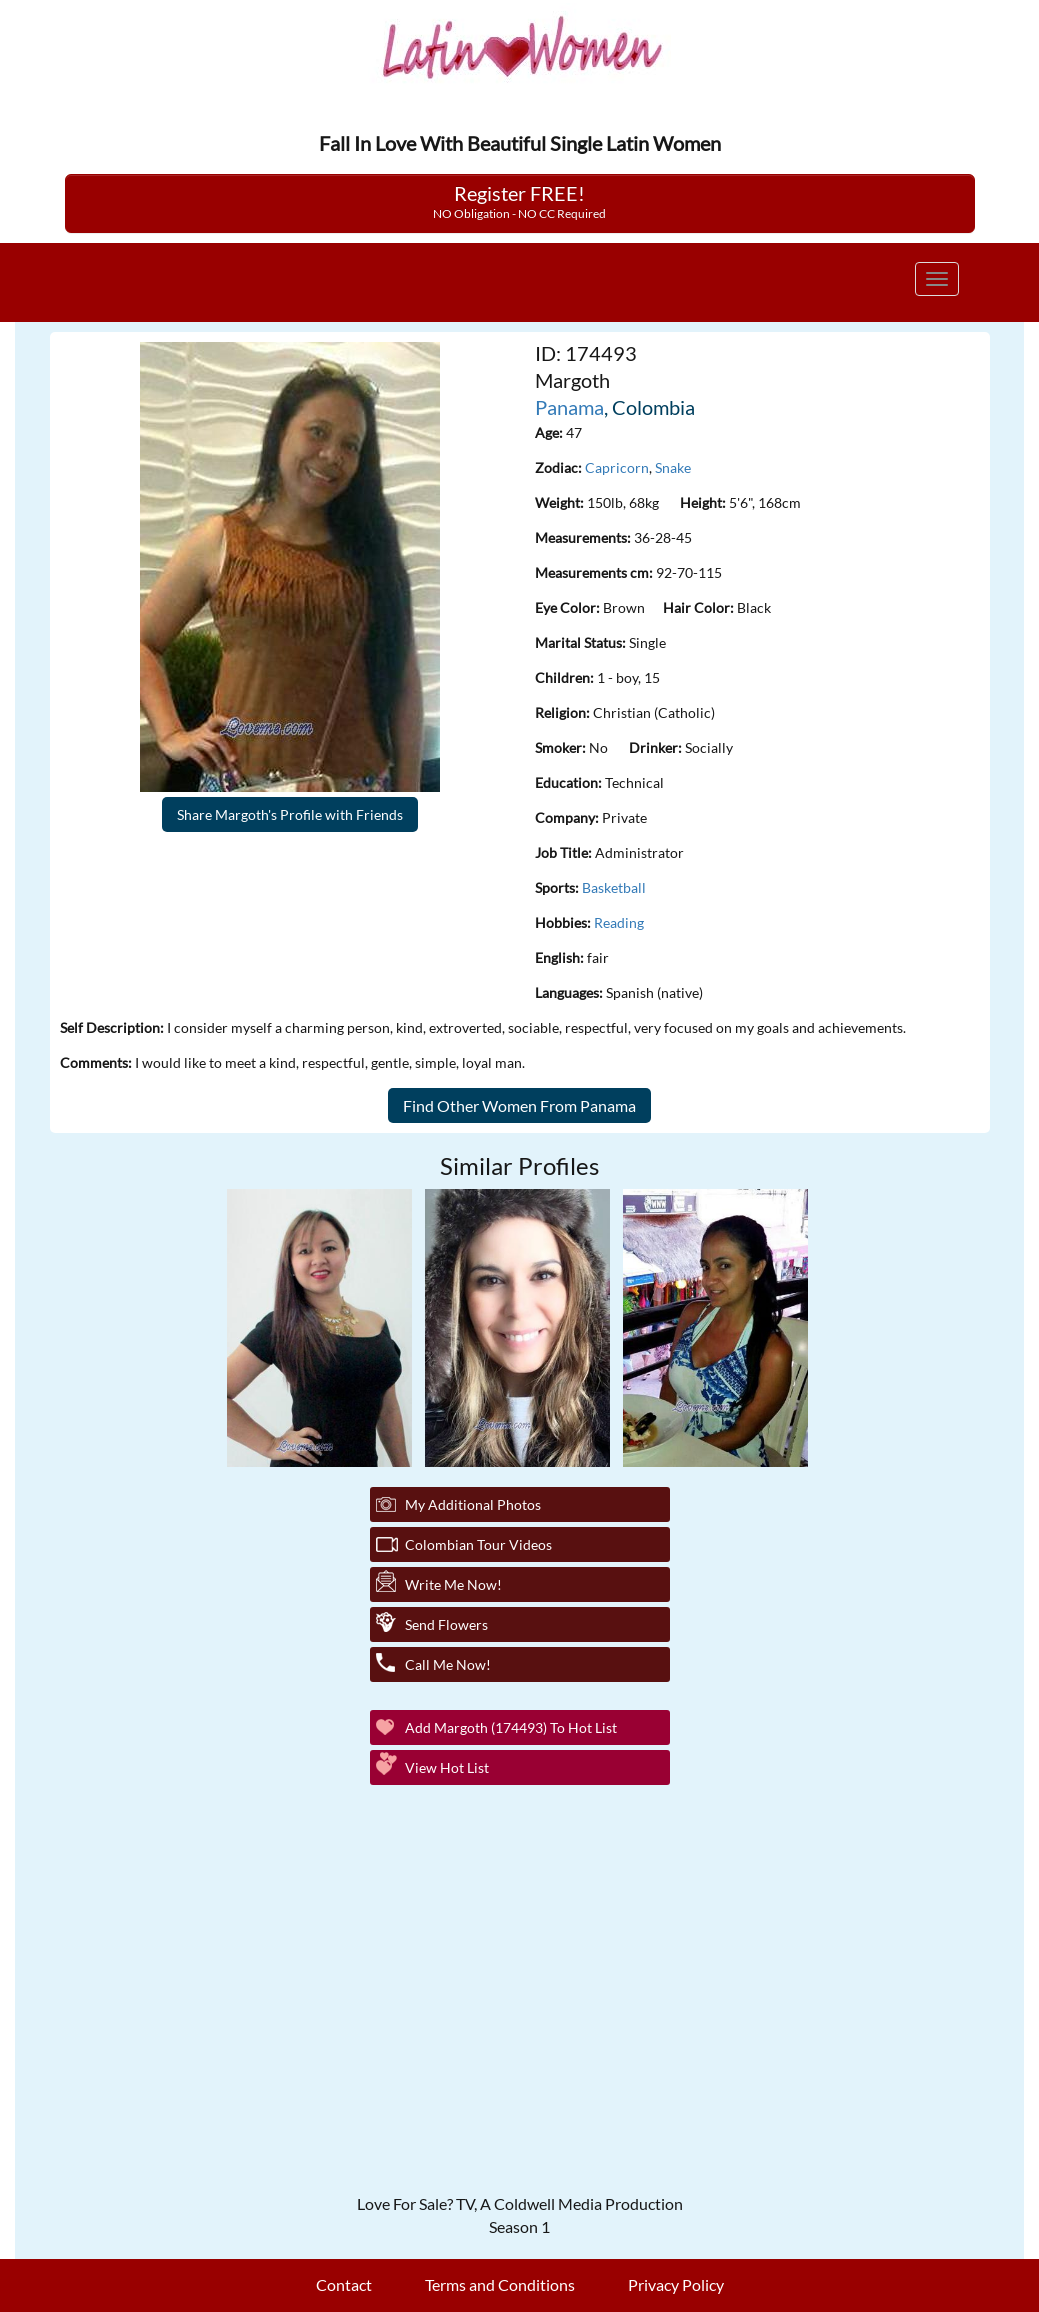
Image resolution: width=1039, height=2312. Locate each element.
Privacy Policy (676, 2284)
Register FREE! (519, 201)
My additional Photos (473, 1504)
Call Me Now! (448, 1664)
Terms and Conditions (500, 2284)
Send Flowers (446, 1624)
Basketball (614, 887)
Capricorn (617, 467)
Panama (569, 407)
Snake (673, 467)
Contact (344, 2284)
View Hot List (447, 1767)
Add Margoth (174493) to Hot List (511, 1727)
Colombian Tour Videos (478, 1544)
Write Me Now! (453, 1584)
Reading (619, 922)
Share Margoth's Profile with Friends (290, 814)
